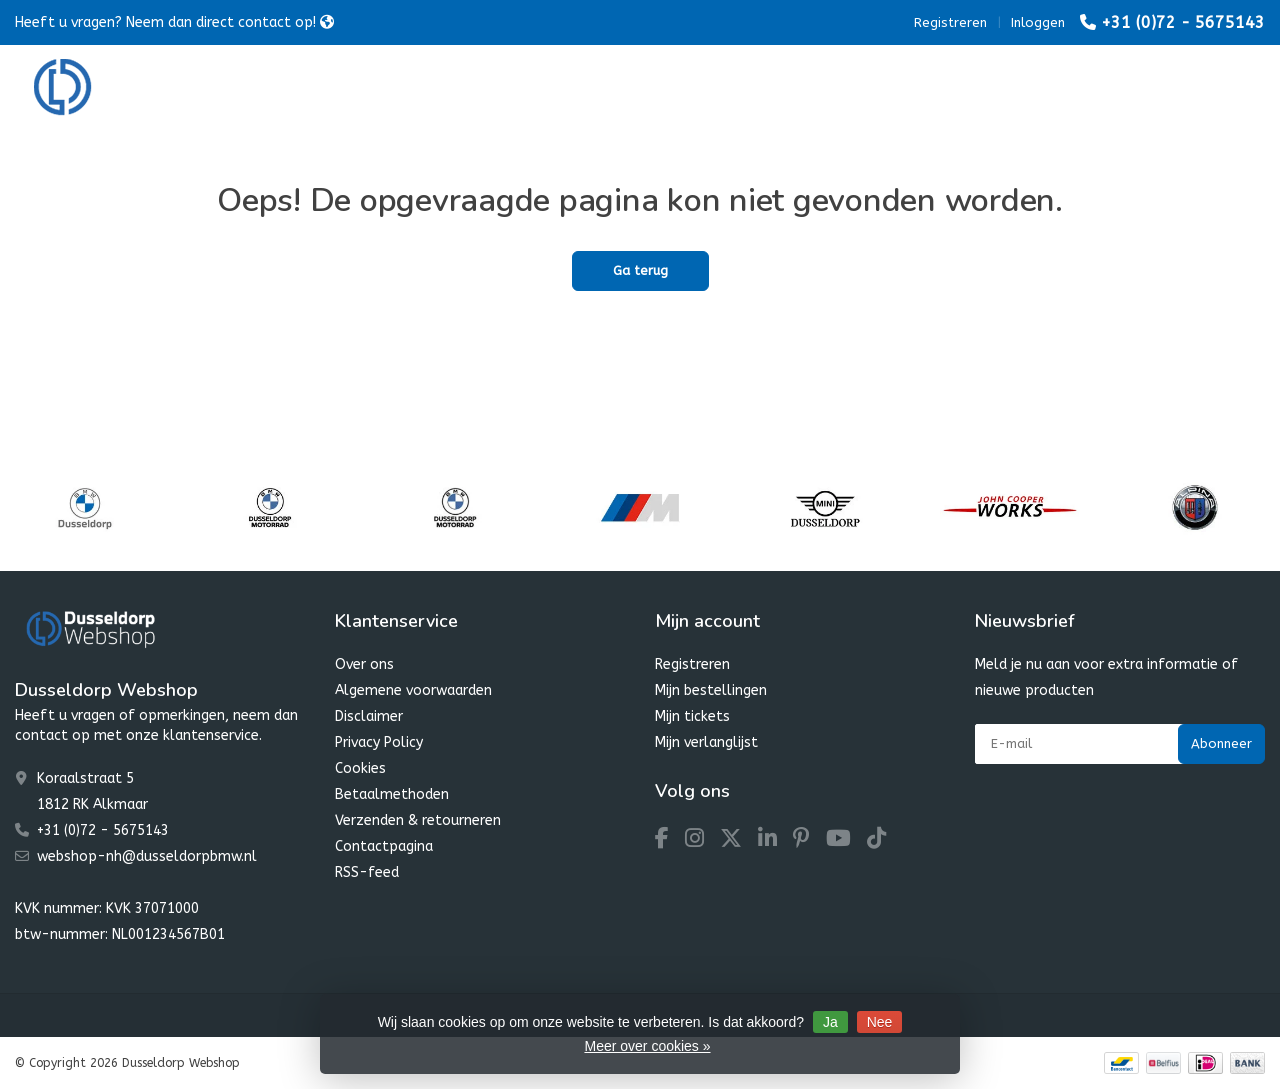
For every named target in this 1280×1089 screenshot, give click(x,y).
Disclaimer (369, 716)
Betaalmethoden (392, 794)
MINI (543, 89)
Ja (830, 1022)
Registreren (950, 22)
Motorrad (453, 89)
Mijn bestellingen (711, 690)
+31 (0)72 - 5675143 (1183, 22)
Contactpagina (384, 846)
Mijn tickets (692, 716)
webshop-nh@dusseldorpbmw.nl (147, 856)
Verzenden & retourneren (418, 820)
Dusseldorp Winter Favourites (699, 89)
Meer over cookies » (647, 1046)
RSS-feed (367, 872)
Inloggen (1038, 22)
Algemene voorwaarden (413, 690)
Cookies (360, 768)
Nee (880, 1022)
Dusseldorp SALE (894, 89)
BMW (360, 89)
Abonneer (1221, 743)
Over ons (364, 664)
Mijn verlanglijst (706, 742)
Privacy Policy (379, 742)
